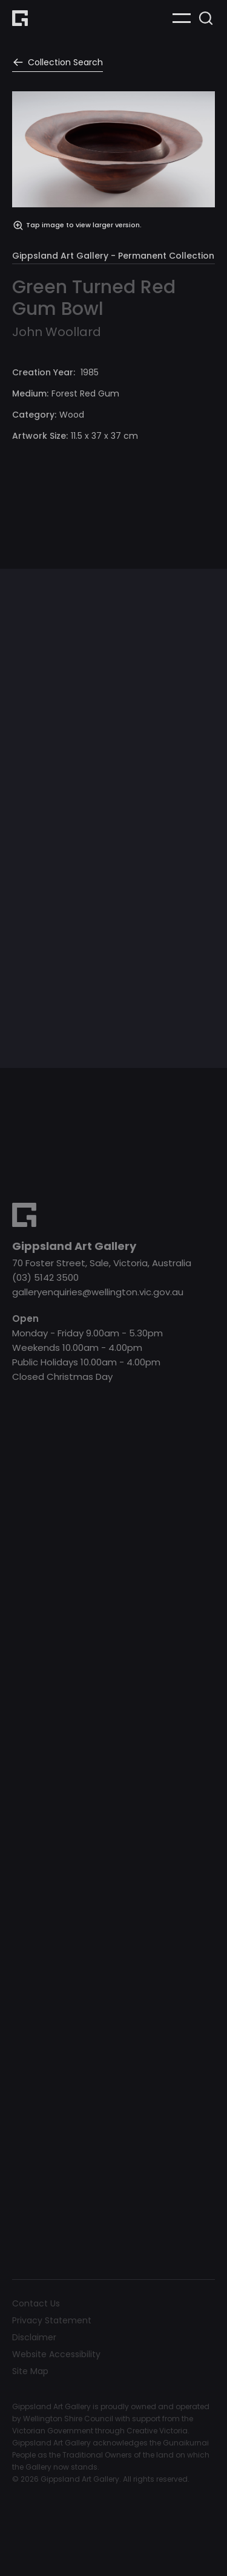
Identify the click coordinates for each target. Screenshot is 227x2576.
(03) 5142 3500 (45, 1277)
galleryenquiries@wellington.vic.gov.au (97, 1292)
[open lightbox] (113, 161)
